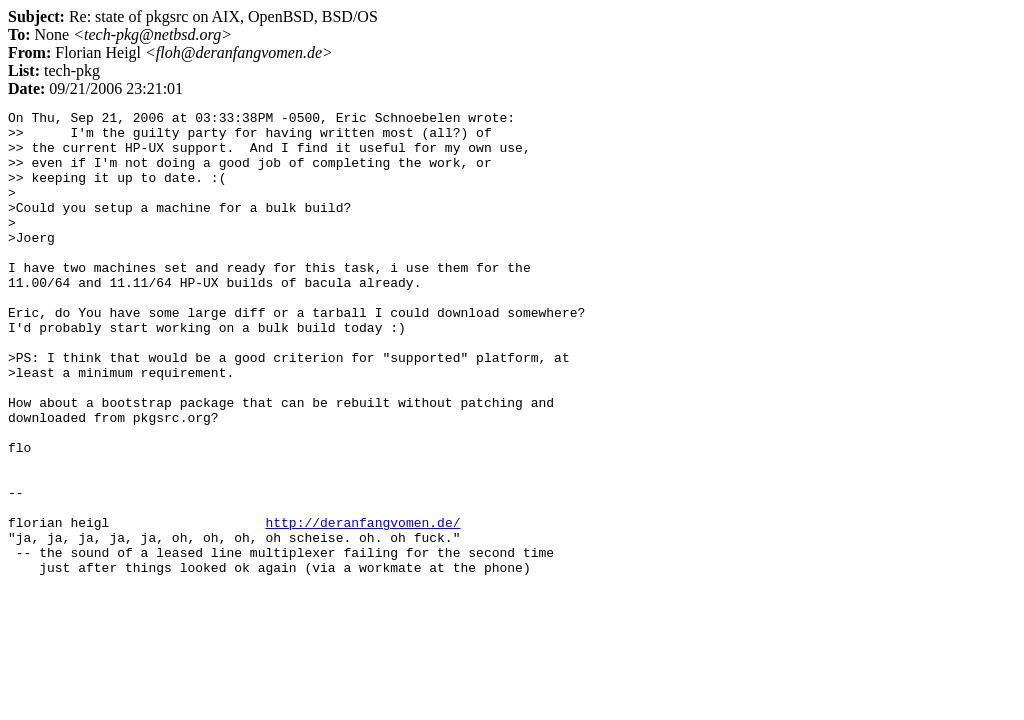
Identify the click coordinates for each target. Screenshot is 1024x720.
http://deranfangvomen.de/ (362, 606)
